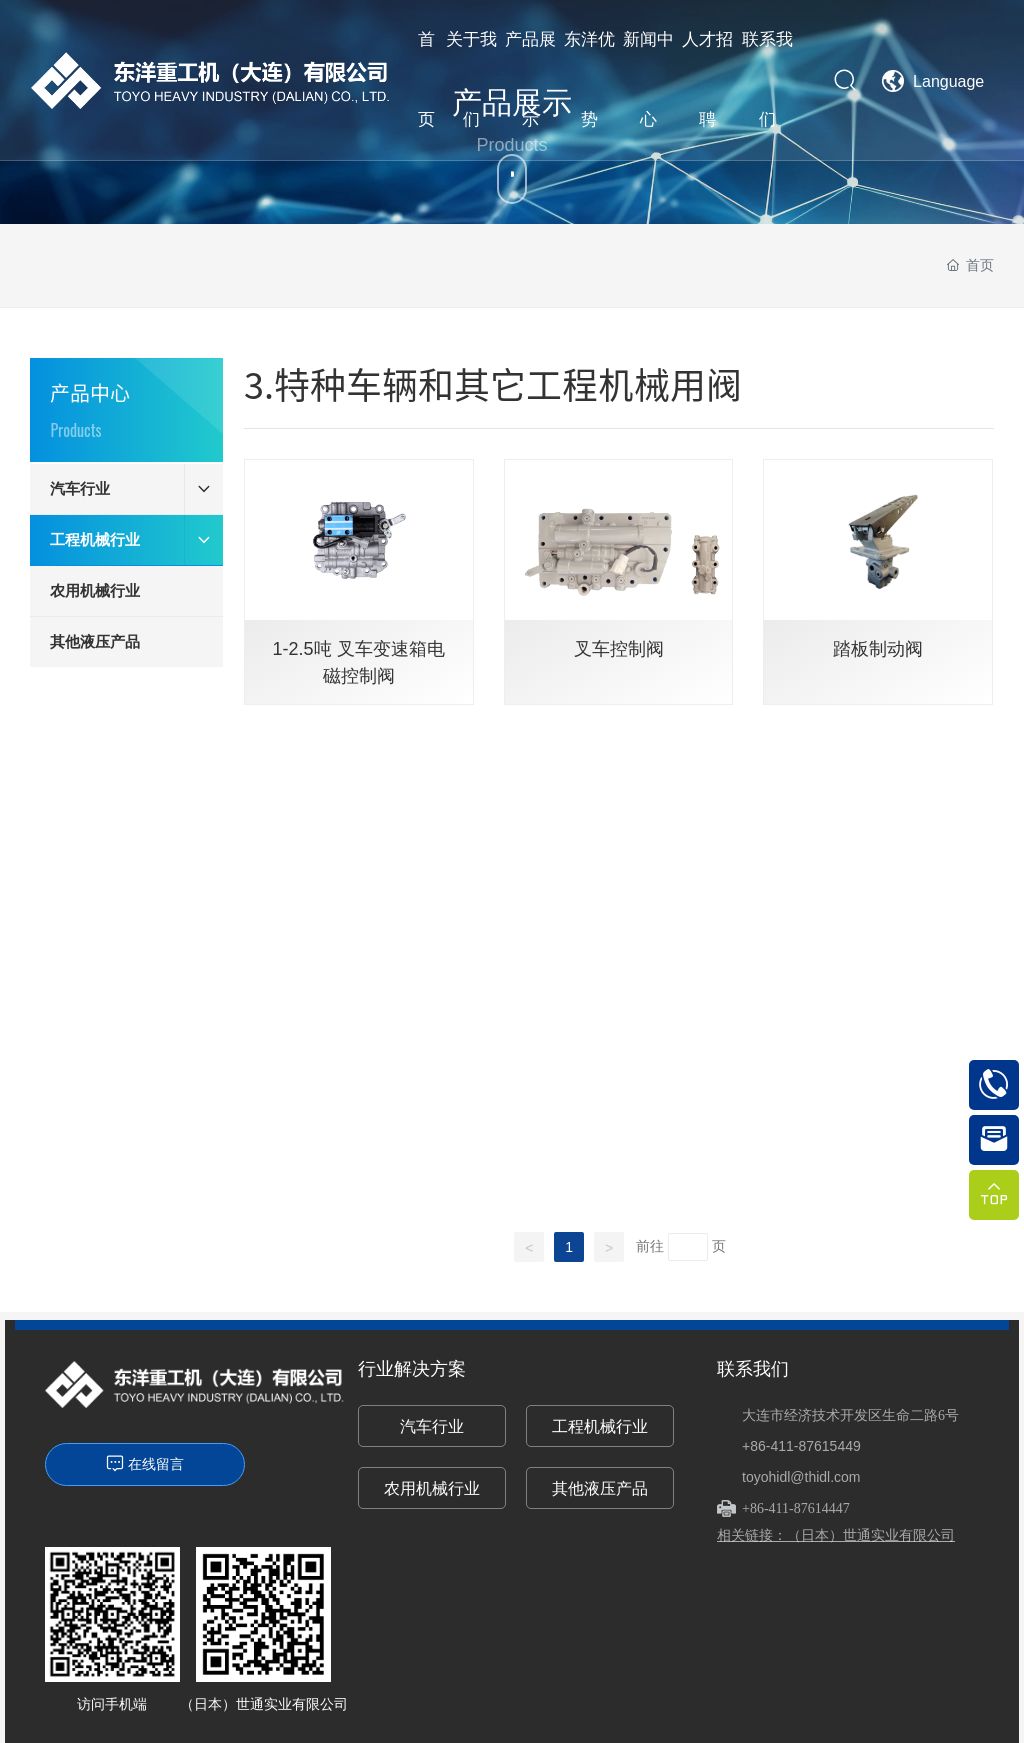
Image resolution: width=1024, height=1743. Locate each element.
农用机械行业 (432, 1488)
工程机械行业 (600, 1426)
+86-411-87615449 (801, 1446)
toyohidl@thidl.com (801, 1477)
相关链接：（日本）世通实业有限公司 (836, 1535)
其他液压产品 (600, 1488)
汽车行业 (432, 1426)
